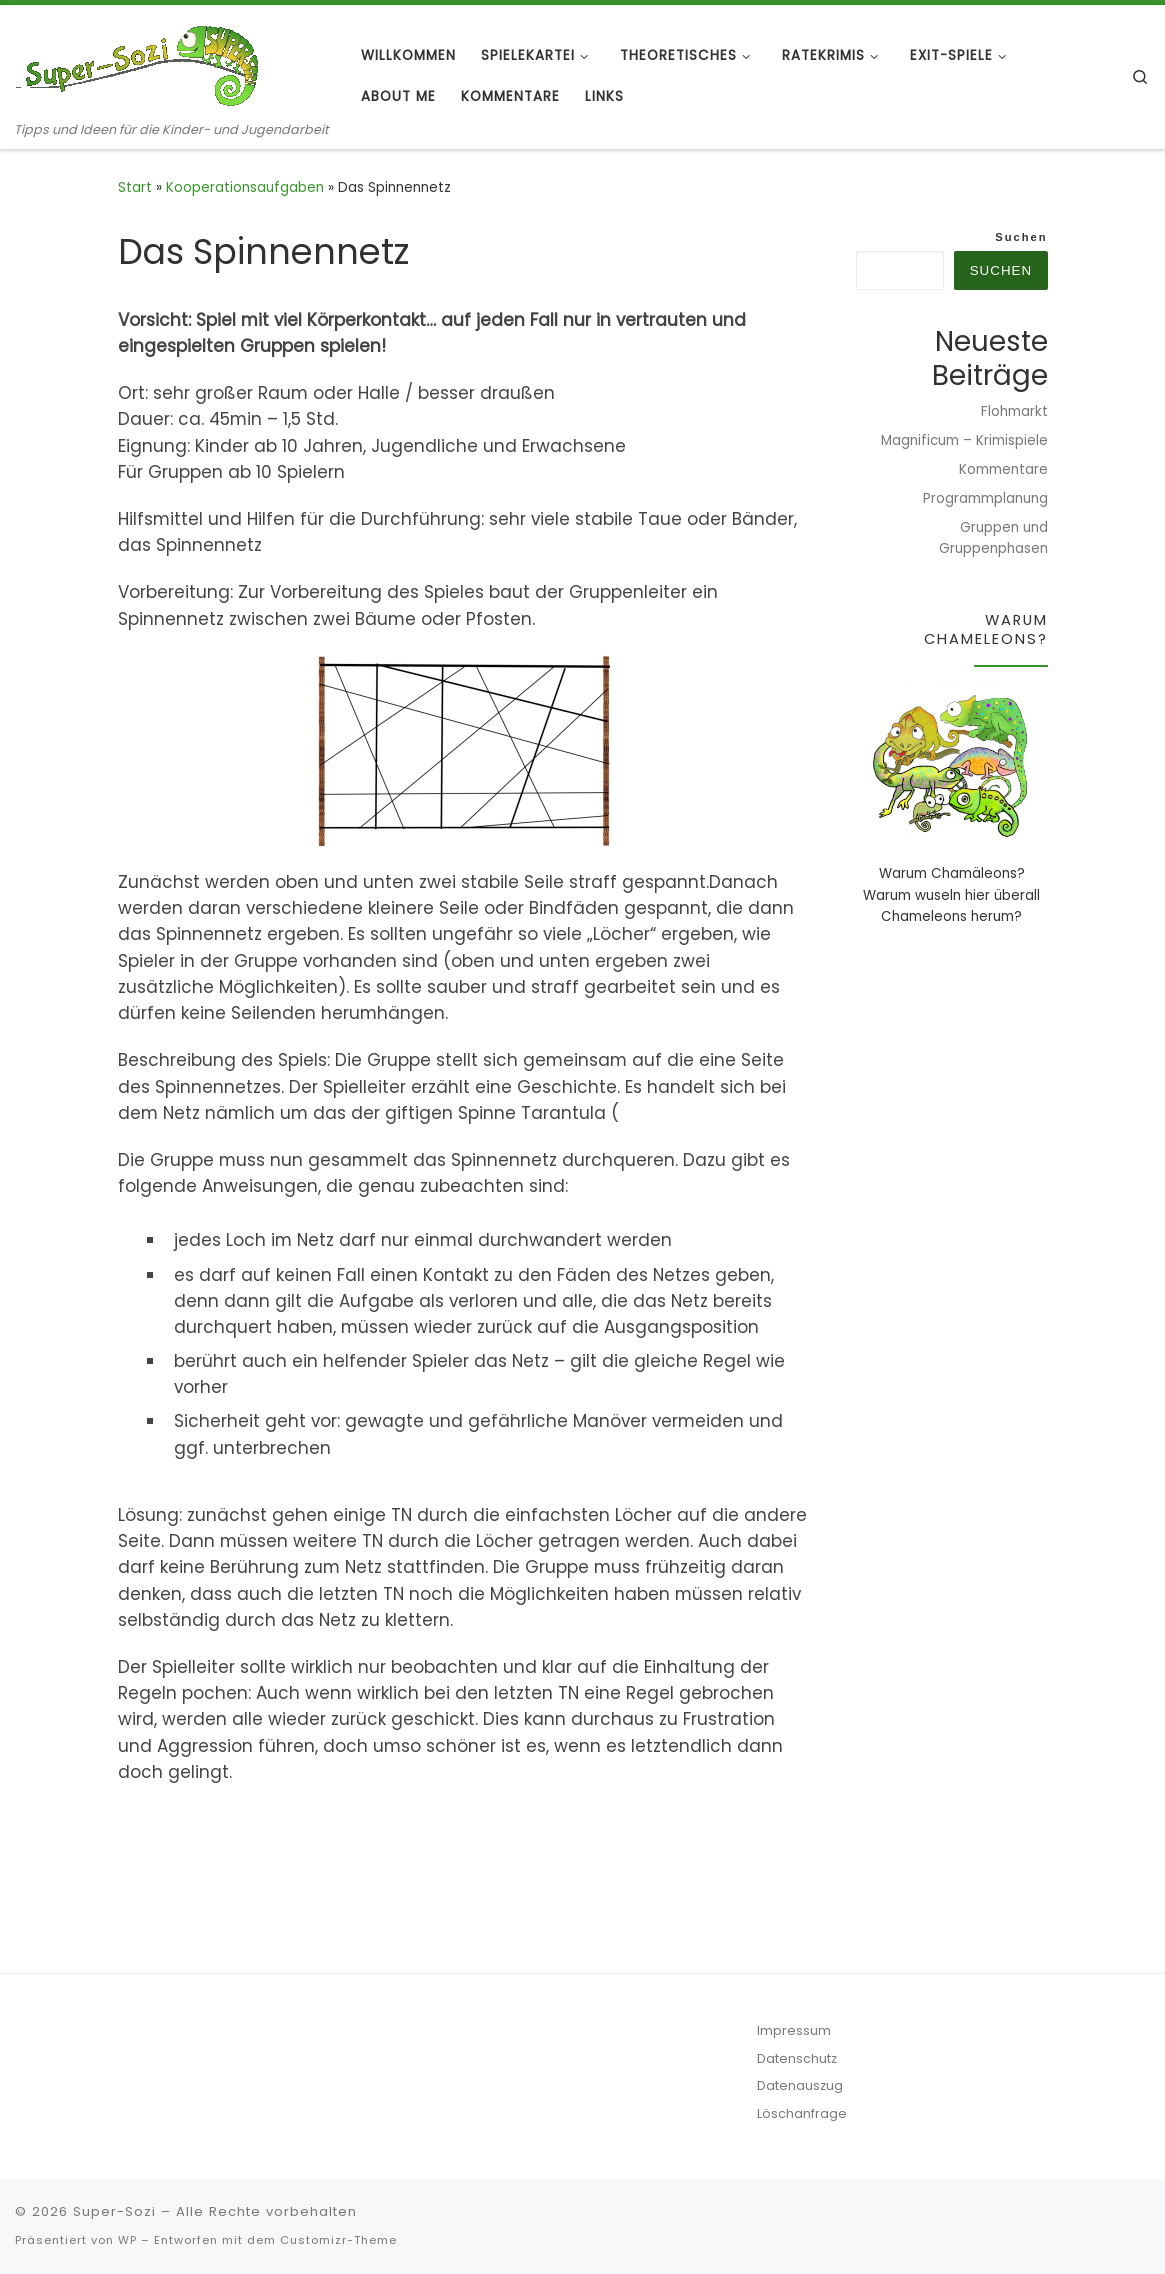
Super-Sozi (114, 2211)
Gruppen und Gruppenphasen (993, 538)
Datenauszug (800, 2085)
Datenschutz (797, 2058)
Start (135, 187)
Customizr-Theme (338, 2240)
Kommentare (1003, 469)
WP (127, 2240)
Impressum (794, 2030)
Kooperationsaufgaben (245, 187)
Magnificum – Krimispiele (964, 440)
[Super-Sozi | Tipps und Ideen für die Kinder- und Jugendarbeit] (140, 62)
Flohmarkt (1014, 411)
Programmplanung (985, 498)
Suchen (1021, 237)
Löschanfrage (802, 2113)
